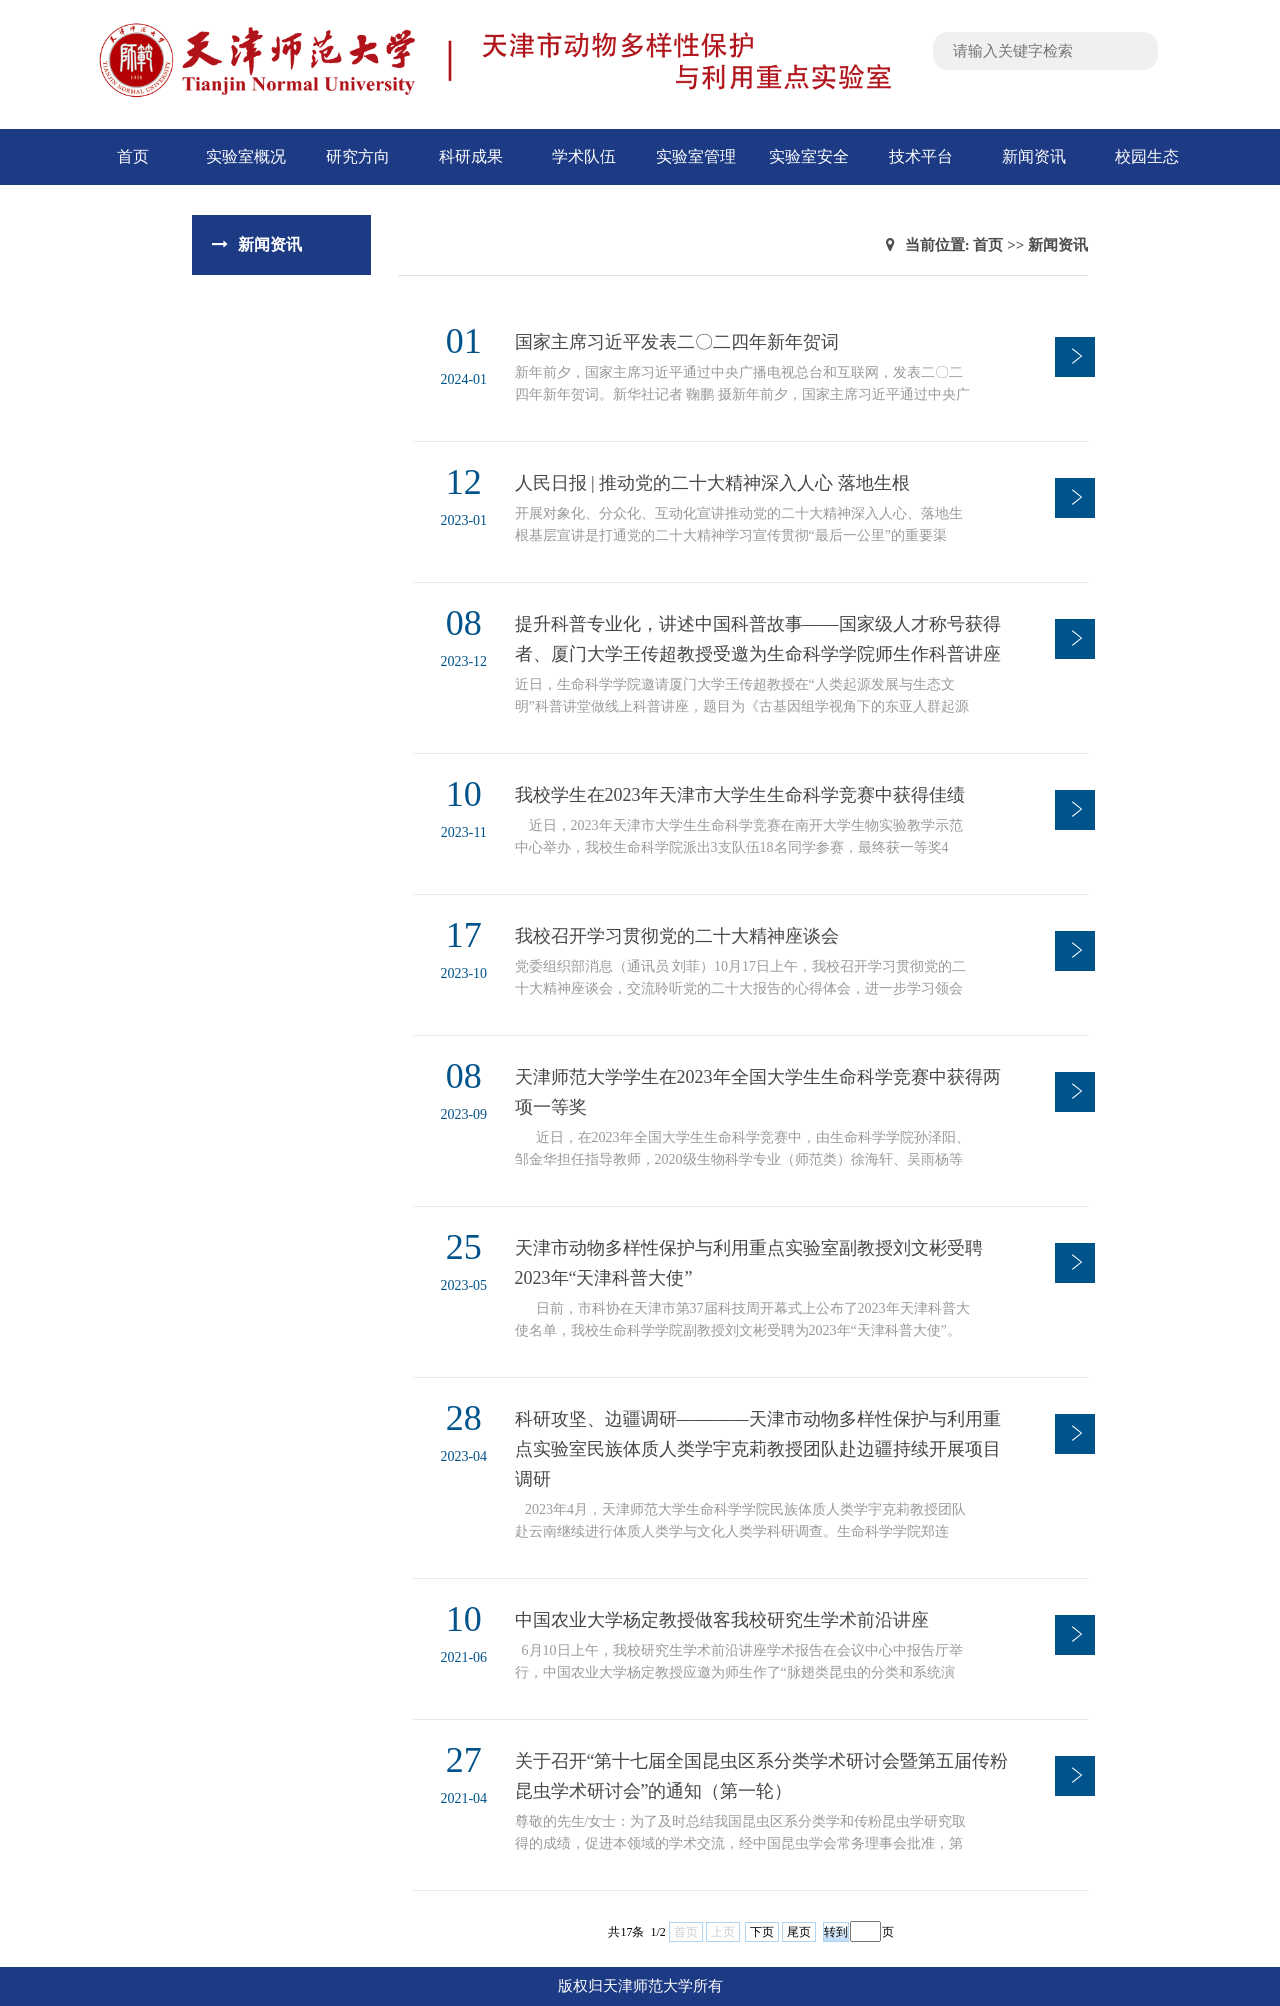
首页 (133, 156)
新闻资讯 (1034, 156)
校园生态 (1147, 156)
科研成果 (471, 156)
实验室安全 (809, 156)
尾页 (799, 1932)
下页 (762, 1932)
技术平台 (921, 156)
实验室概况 (246, 156)
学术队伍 (584, 156)
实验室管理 (696, 156)
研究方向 (358, 156)
